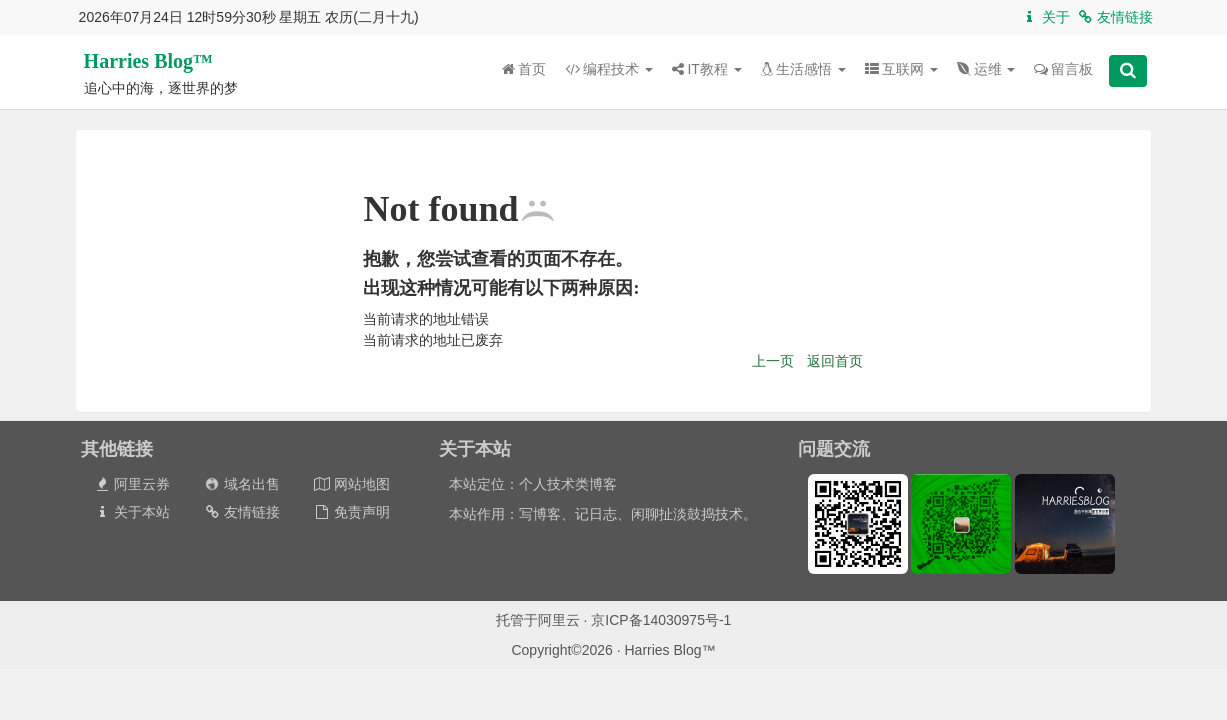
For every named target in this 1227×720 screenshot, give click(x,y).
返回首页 (835, 361)
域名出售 (242, 484)
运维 (986, 69)
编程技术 (609, 69)
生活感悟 (803, 69)
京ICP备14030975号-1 (661, 620)
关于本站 (131, 512)
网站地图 (351, 484)
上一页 (773, 361)
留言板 (1063, 69)
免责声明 (351, 512)
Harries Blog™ (148, 61)
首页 (524, 69)
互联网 (901, 69)
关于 (1045, 17)
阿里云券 (131, 484)
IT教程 (706, 69)
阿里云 (559, 620)
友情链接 (1114, 17)
